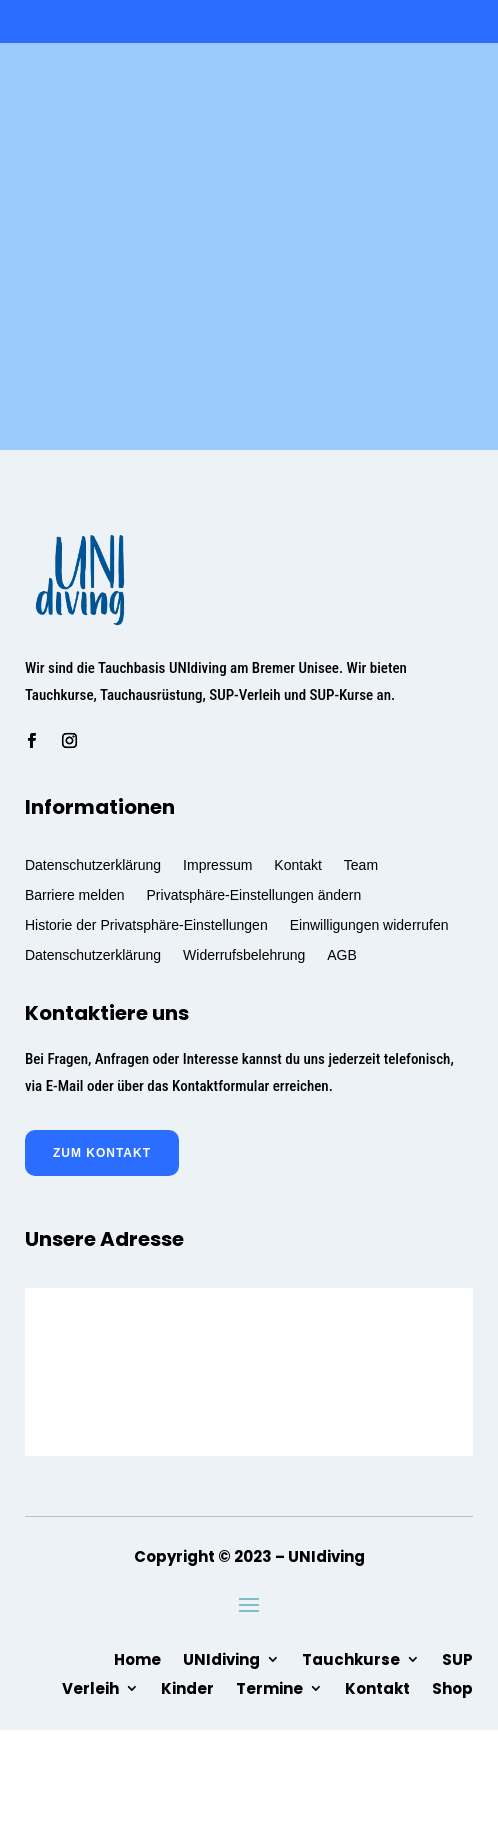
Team (361, 864)
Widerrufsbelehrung (244, 954)
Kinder (187, 1687)
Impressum (217, 864)
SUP (457, 1658)
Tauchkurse (351, 1658)
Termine (269, 1687)
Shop (452, 1687)
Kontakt (297, 864)
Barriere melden (75, 894)
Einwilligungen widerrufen (369, 924)
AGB (342, 954)
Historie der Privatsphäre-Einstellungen (146, 924)
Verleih (90, 1687)
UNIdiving (221, 1658)
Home (137, 1658)
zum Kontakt (102, 1153)
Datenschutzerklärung (93, 864)
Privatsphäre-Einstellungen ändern (254, 894)
